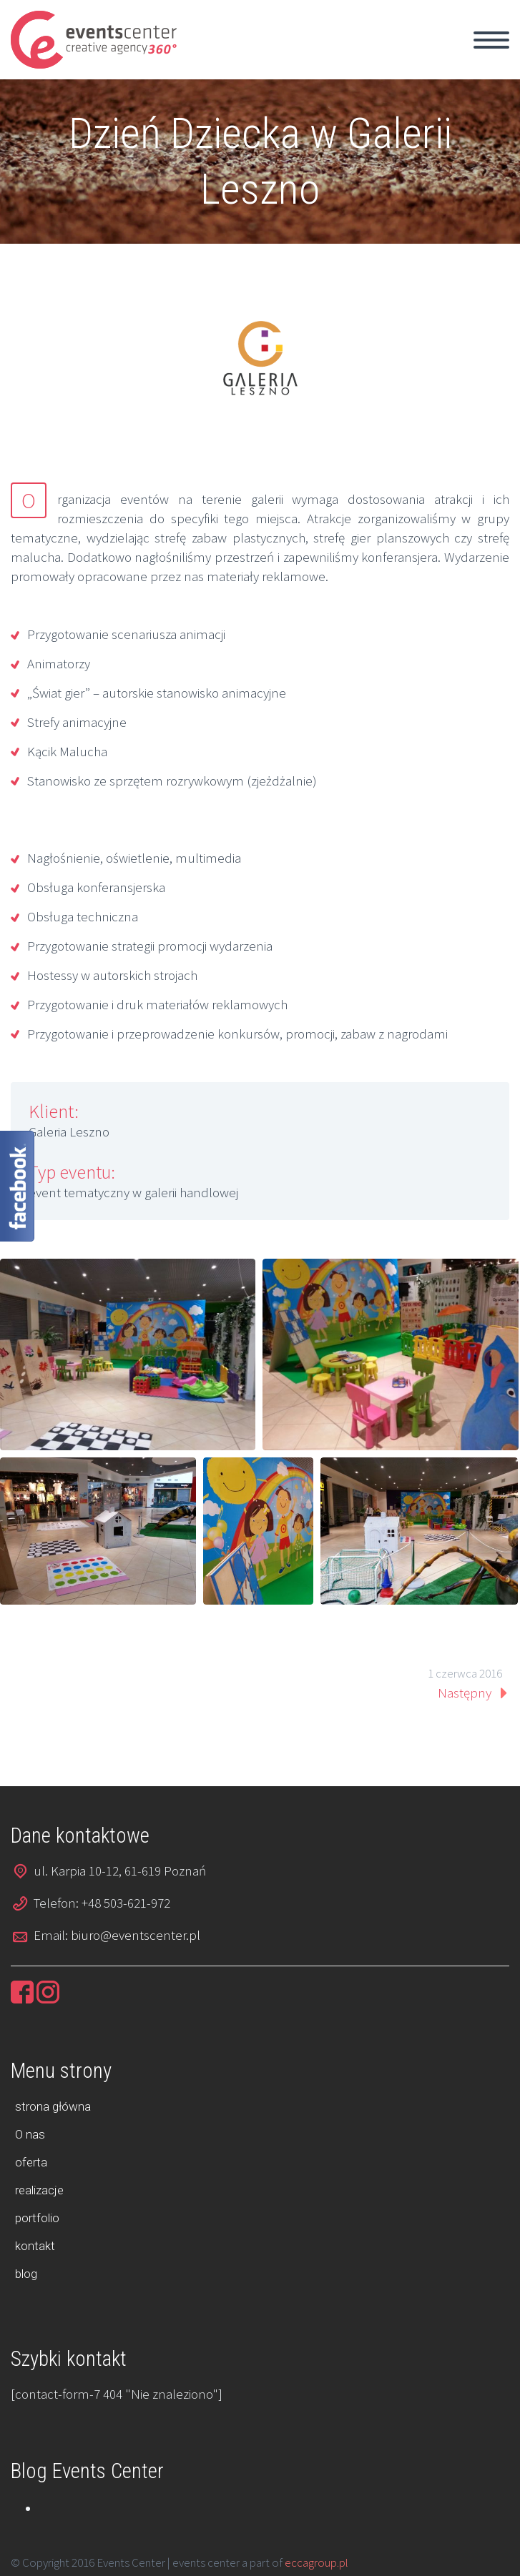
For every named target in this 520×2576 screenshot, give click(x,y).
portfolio (37, 2218)
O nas (30, 2134)
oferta (31, 2162)
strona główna (53, 2106)
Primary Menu (491, 40)
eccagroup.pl (316, 2562)
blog (26, 2274)
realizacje (39, 2190)
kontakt (35, 2246)
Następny (464, 1692)
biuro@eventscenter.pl (135, 1934)
